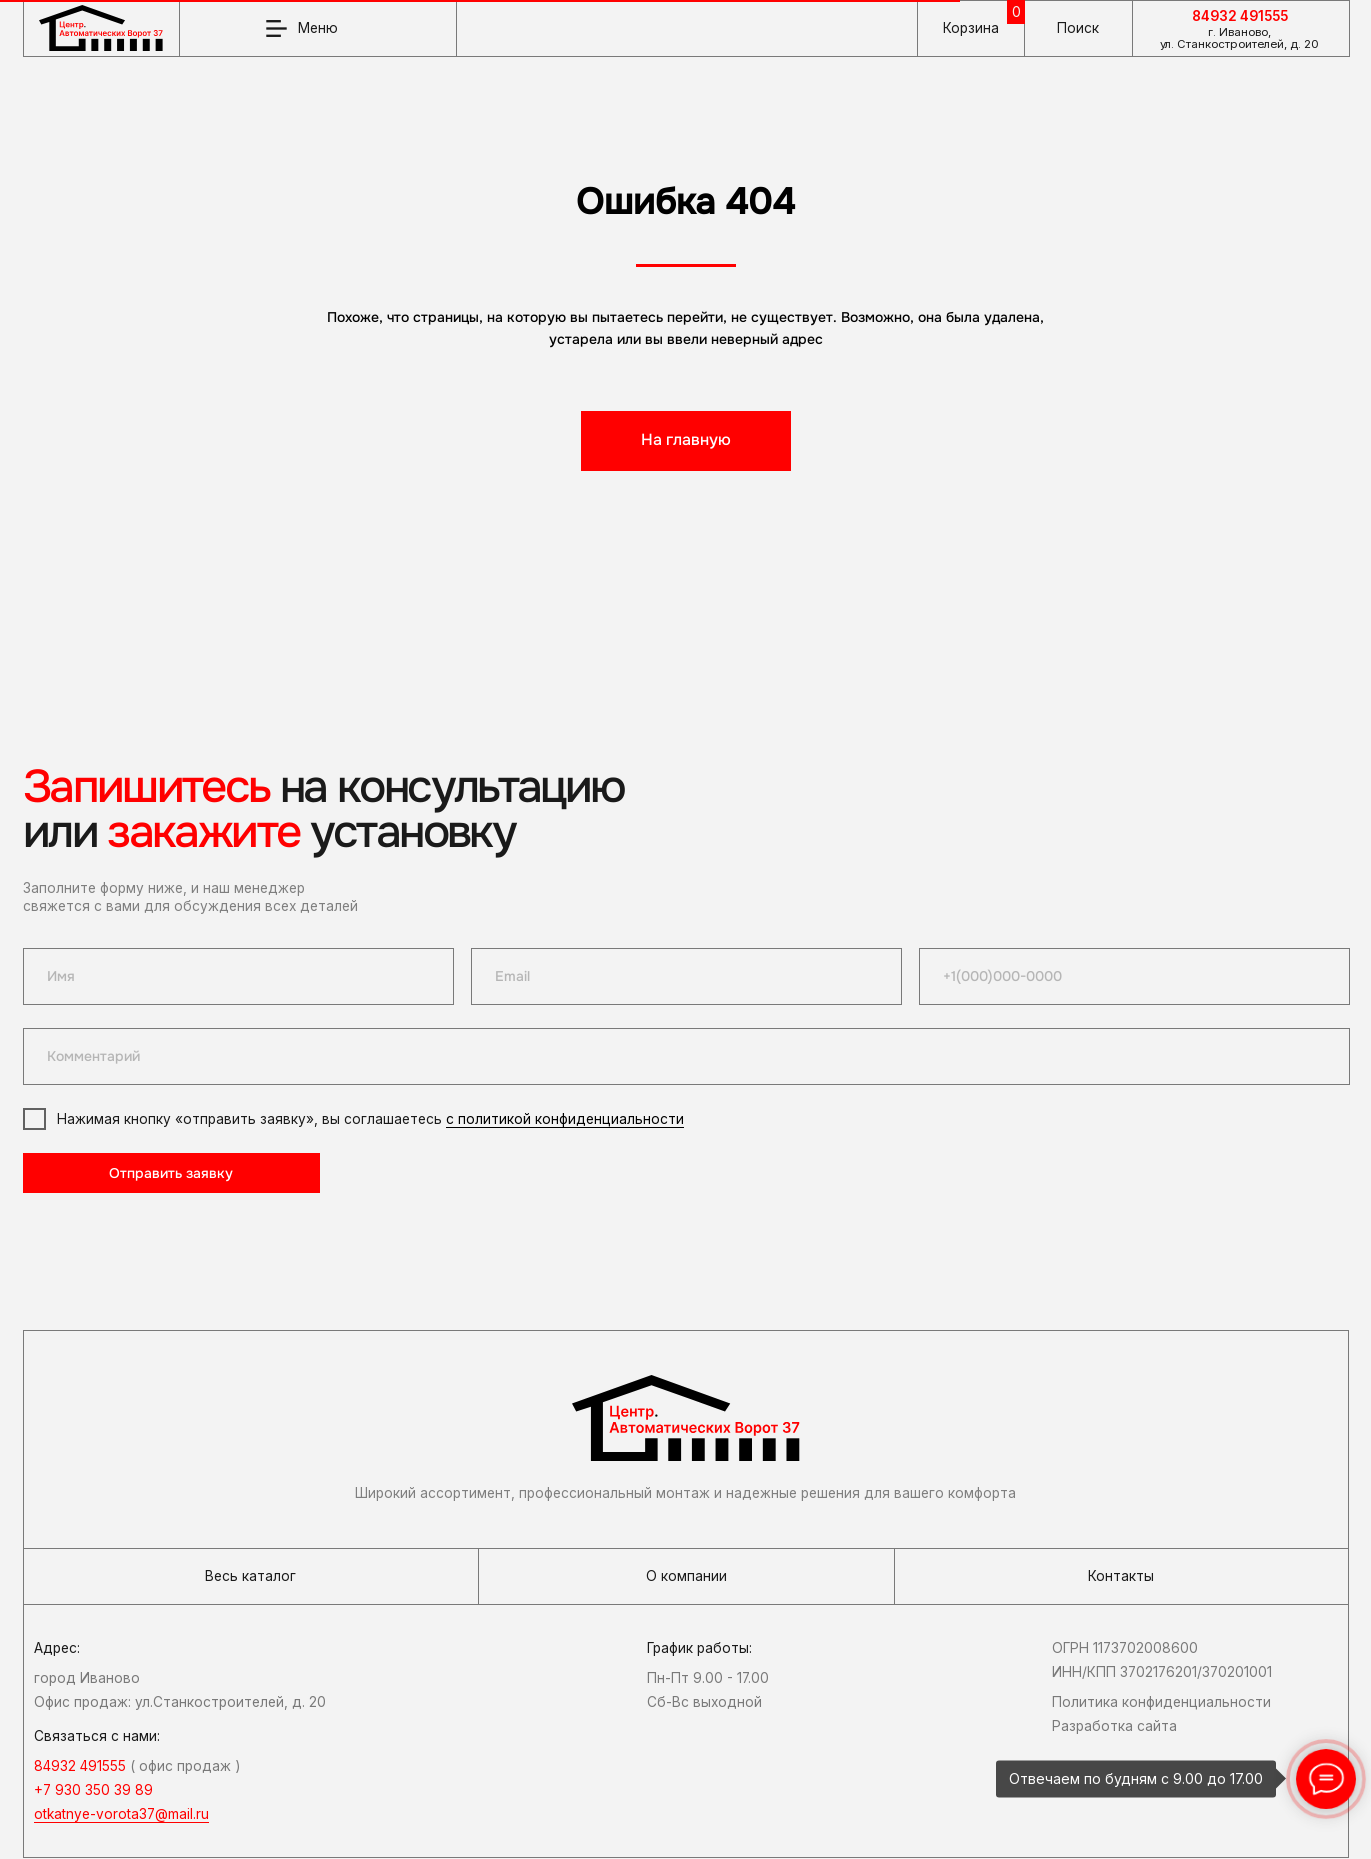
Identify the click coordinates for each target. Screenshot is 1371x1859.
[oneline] (686, 1056)
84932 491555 (1240, 16)
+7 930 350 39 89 (93, 1790)
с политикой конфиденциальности (565, 1119)
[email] (686, 976)
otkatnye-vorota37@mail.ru (121, 1814)
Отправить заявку (171, 1173)
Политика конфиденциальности (1161, 1702)
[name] (238, 976)
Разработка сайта (1114, 1726)
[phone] (1134, 976)
